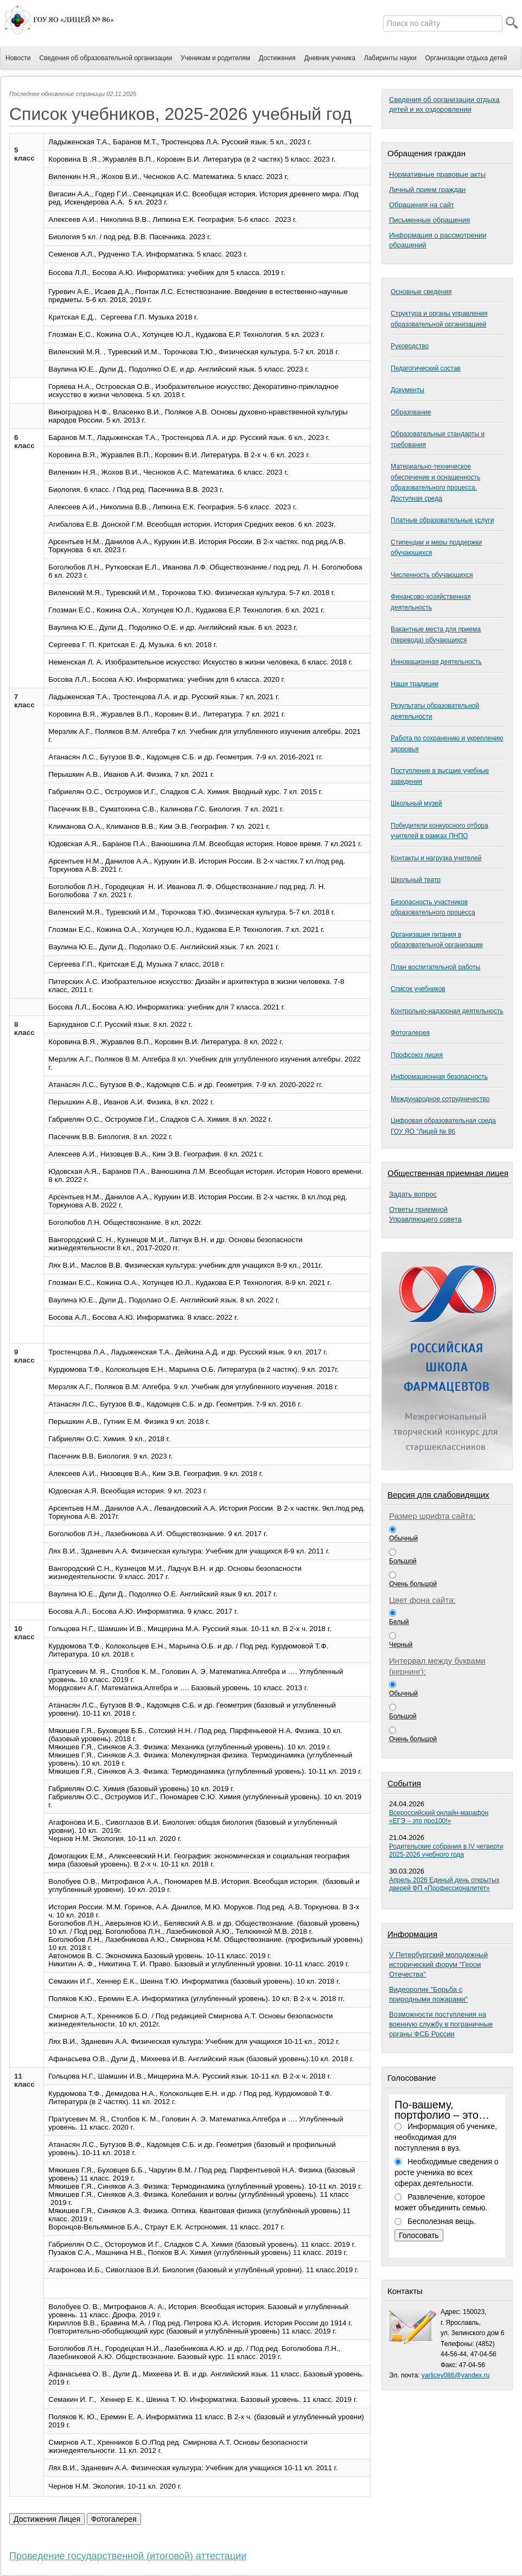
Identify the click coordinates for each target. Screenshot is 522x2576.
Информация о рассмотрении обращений (438, 240)
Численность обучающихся (432, 575)
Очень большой (413, 1584)
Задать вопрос (413, 1194)
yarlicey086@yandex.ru (456, 2375)
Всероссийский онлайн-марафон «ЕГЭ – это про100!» (438, 1817)
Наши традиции (414, 684)
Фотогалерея (410, 1033)
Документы (407, 390)
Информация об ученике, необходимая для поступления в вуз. (445, 2137)
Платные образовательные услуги (442, 520)
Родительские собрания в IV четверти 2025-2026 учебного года (446, 1850)
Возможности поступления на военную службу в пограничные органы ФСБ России (441, 2024)
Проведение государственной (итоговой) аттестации (127, 2556)
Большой (403, 1561)
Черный (400, 1644)
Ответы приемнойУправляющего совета (425, 1214)
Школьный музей (416, 803)
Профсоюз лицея (417, 1055)
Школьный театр (416, 880)
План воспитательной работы (435, 967)
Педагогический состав (426, 368)
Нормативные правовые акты (437, 174)
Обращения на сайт (421, 205)
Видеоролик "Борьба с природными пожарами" (428, 1994)
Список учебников (418, 989)
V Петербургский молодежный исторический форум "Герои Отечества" (438, 1964)
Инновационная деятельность (436, 662)
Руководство (410, 346)
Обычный (403, 1538)
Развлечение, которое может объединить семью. (440, 2202)
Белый (399, 1622)
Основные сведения (421, 292)
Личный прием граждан (427, 190)
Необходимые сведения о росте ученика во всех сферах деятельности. (446, 2172)
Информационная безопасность (439, 1077)
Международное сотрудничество (440, 1099)
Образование (411, 412)
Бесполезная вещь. (442, 2221)
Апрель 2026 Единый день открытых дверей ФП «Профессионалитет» (444, 1884)
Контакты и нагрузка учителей (436, 858)
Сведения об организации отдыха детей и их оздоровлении (444, 104)
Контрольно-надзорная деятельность (447, 1011)
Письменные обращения (429, 220)
